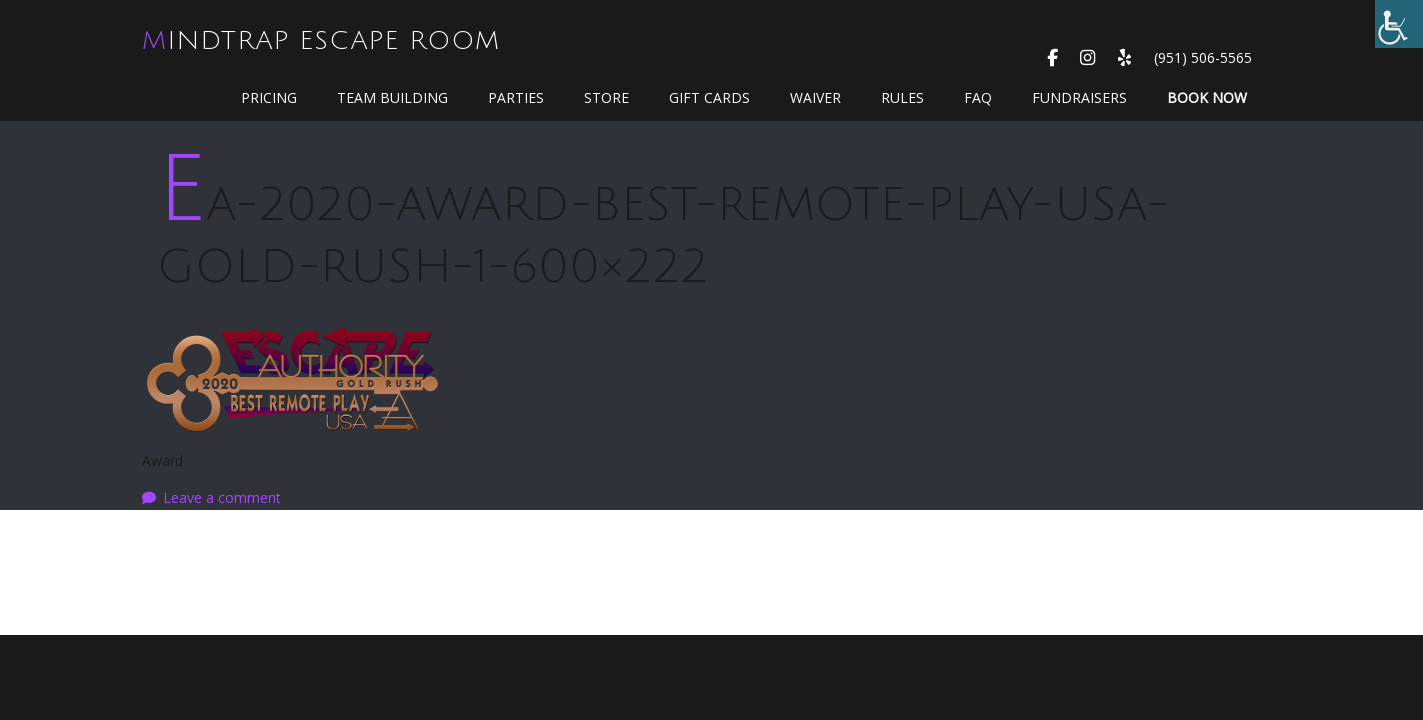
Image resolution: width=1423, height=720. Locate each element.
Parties (516, 97)
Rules (902, 97)
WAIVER (815, 97)
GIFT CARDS (709, 97)
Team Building (392, 97)
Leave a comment (222, 497)
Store (606, 97)
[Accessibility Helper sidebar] (1399, 24)
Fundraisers (1079, 97)
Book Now (1207, 97)
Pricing (269, 97)
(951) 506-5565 (1203, 57)
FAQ (978, 97)
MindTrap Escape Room (321, 41)
